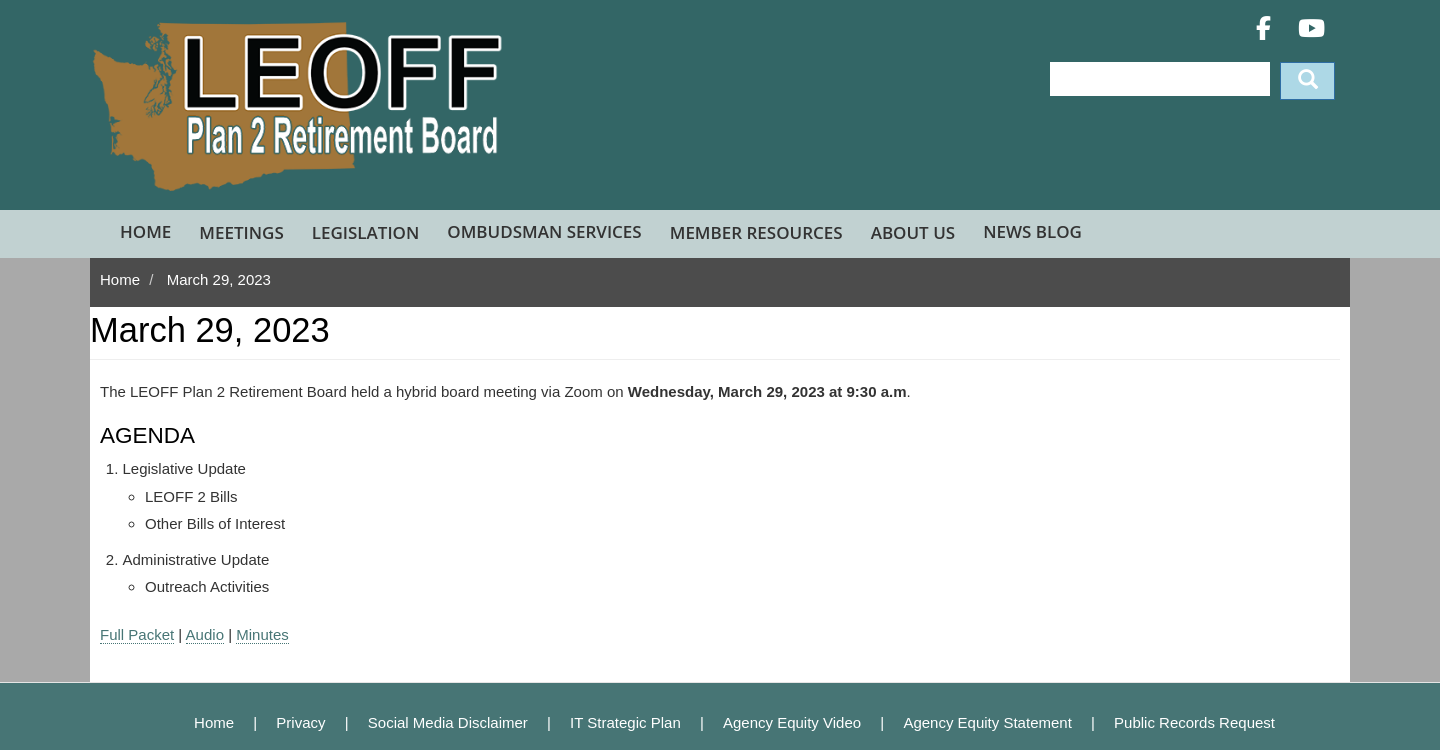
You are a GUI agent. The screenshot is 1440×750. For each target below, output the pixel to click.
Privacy (300, 722)
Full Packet (137, 634)
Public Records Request (1194, 722)
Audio (205, 634)
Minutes (262, 634)
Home (145, 231)
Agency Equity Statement (987, 722)
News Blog (1032, 231)
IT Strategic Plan (625, 722)
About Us (913, 232)
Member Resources (756, 232)
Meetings (241, 232)
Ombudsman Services (544, 231)
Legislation (366, 232)
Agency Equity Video (792, 722)
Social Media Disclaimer (448, 722)
